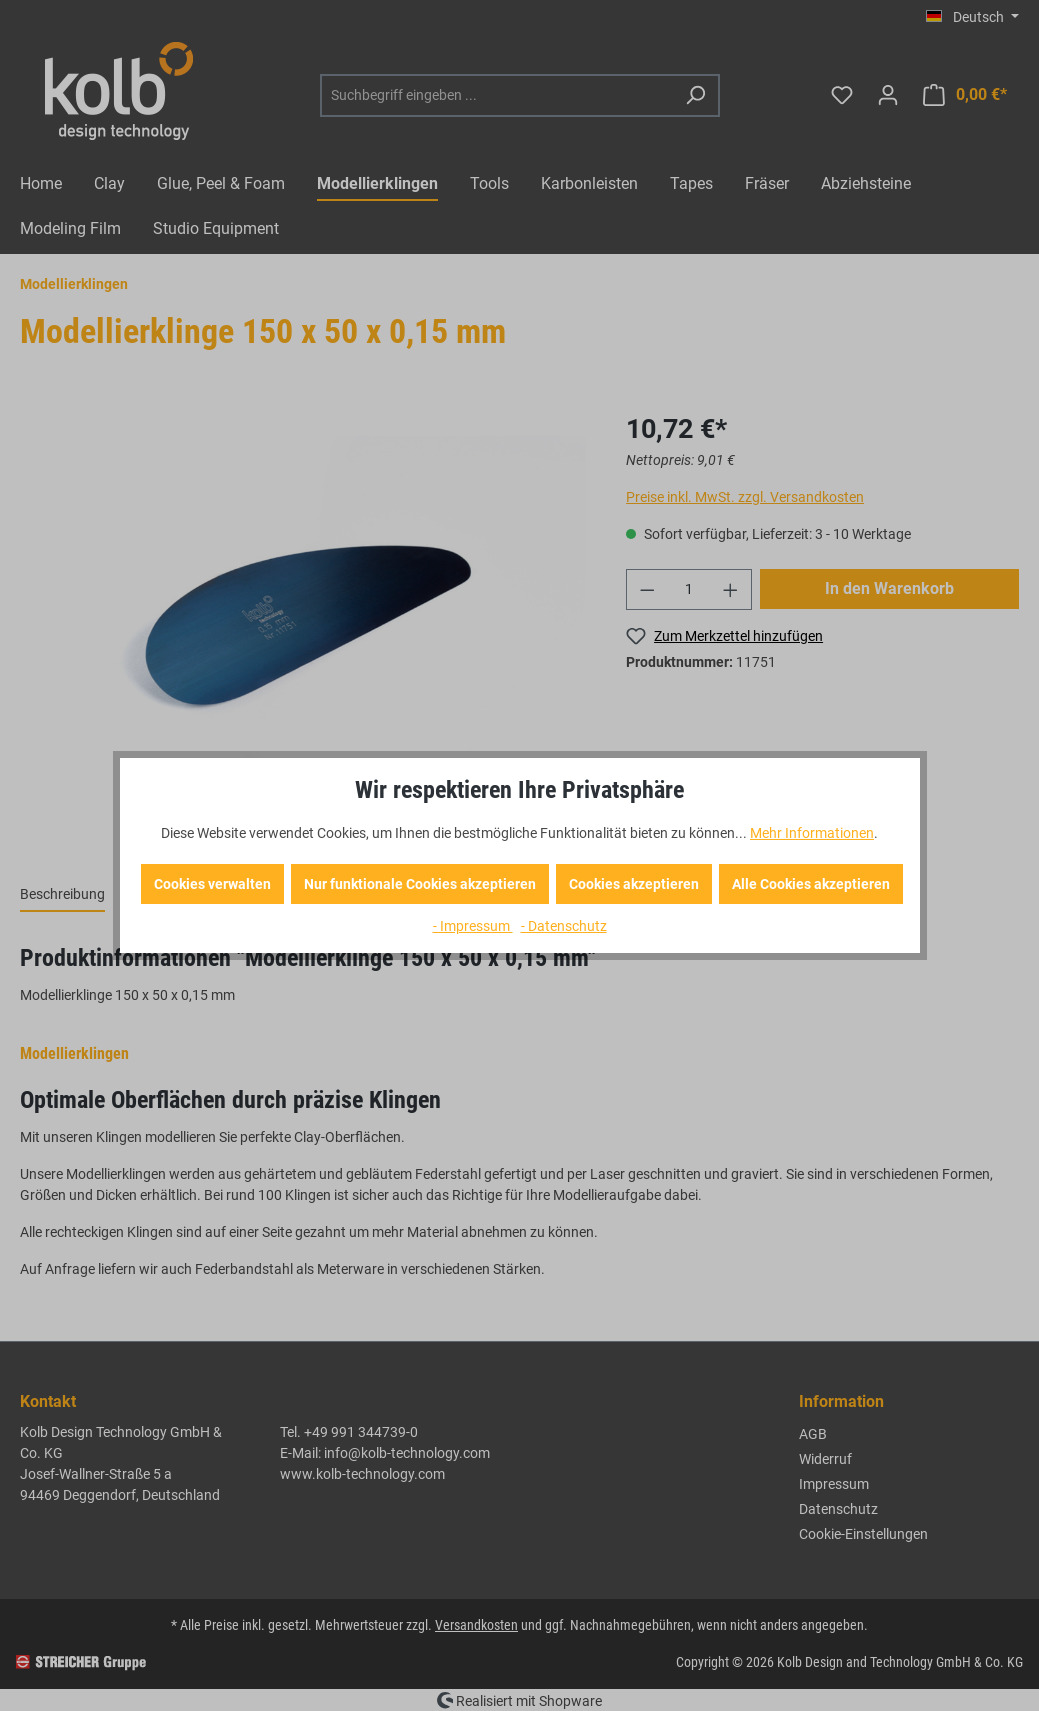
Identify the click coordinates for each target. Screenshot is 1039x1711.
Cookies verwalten (212, 884)
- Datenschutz (564, 926)
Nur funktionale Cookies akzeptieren (420, 884)
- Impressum (473, 926)
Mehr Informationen (812, 833)
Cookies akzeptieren (634, 884)
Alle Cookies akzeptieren (811, 884)
